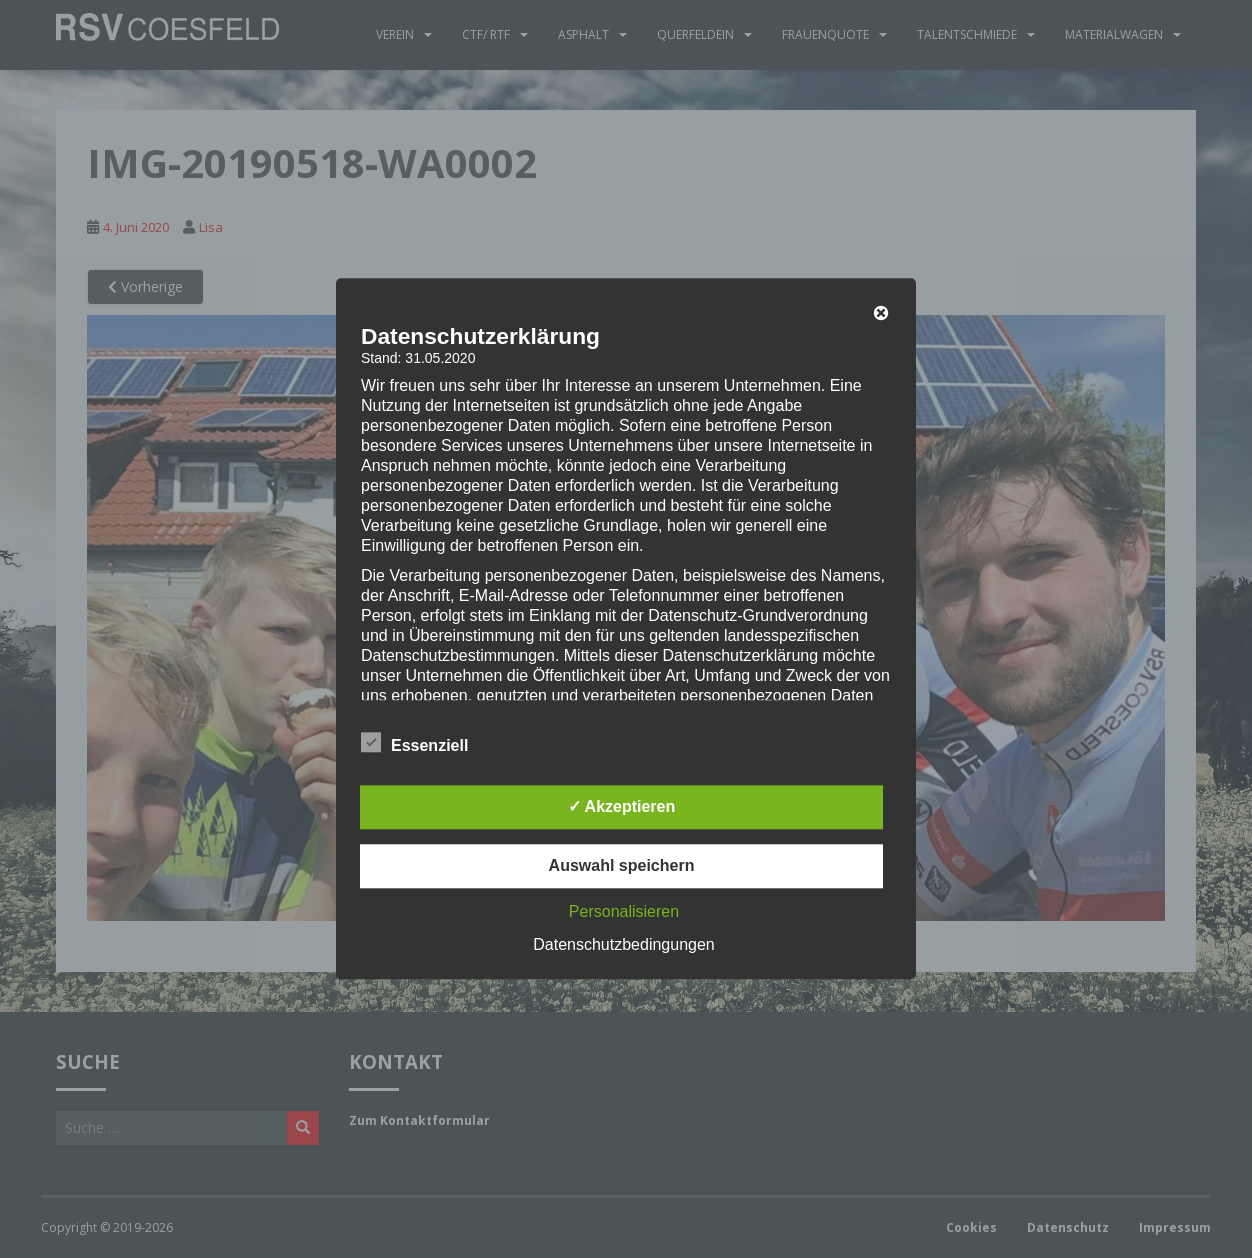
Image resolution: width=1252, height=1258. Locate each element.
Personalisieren (624, 912)
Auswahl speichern (622, 866)
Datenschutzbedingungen (623, 945)
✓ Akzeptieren (622, 807)
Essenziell (414, 744)
